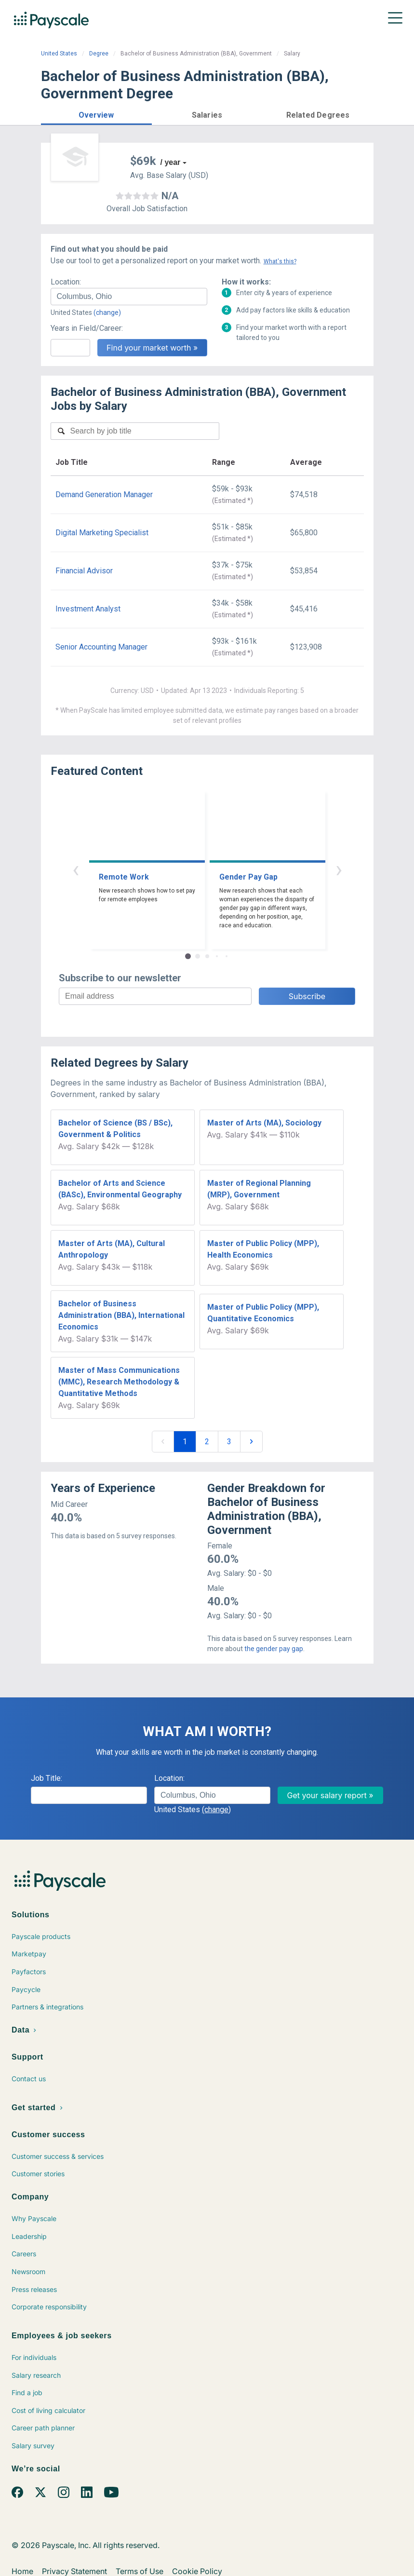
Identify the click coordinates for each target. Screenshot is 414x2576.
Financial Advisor (84, 570)
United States (59, 53)
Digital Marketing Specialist (101, 532)
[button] (96, 113)
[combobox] (129, 296)
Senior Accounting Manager (101, 646)
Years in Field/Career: (87, 328)
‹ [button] (75, 869)
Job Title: (46, 1778)
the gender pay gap (273, 1649)
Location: (66, 281)
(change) (107, 312)
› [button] (338, 869)
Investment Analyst (87, 608)
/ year (170, 162)
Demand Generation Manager (104, 494)
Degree (98, 53)
